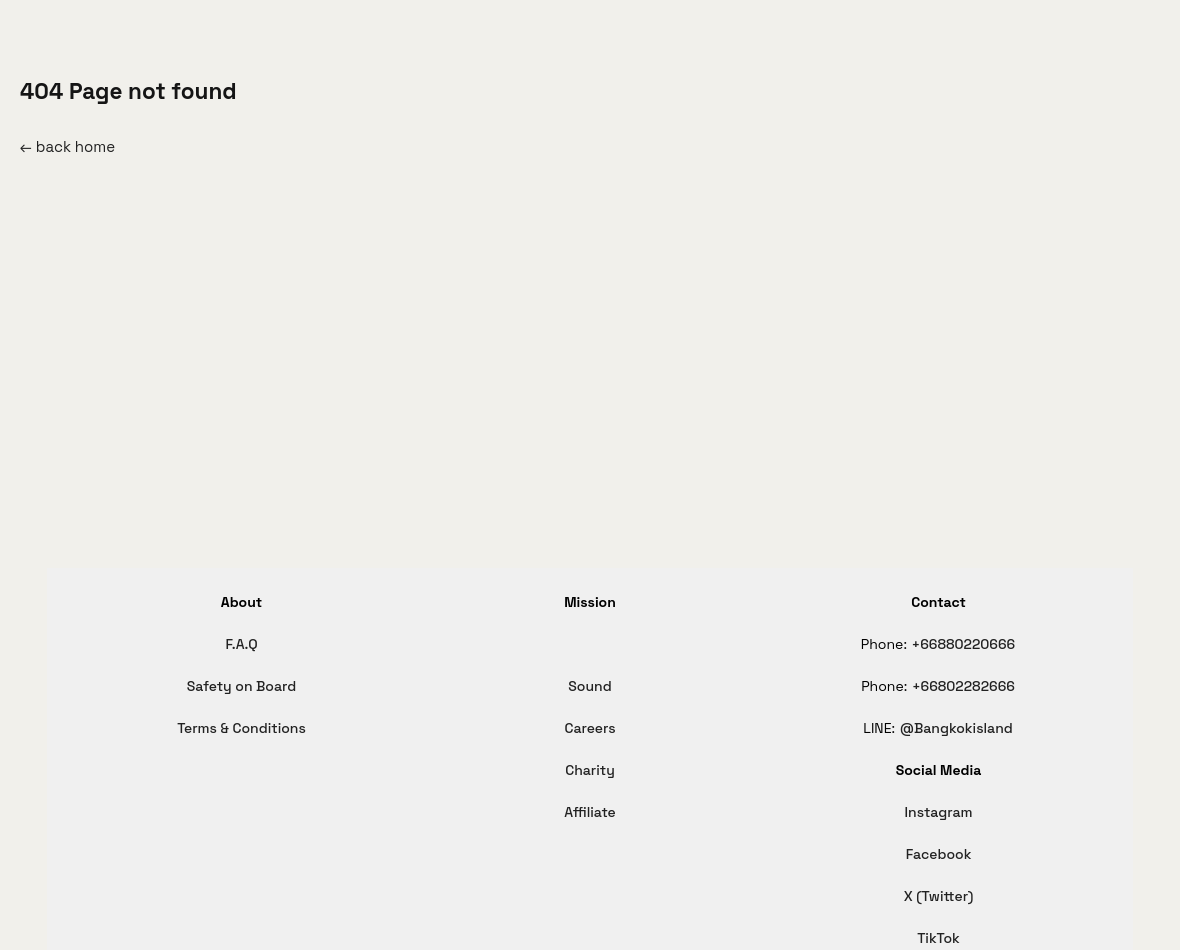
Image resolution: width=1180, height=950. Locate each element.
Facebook (939, 854)
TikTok (938, 938)
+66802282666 (963, 686)
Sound (589, 686)
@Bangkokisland (956, 728)
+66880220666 (964, 644)
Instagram (939, 812)
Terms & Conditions (241, 728)
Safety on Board (241, 686)
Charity (590, 770)
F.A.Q (241, 644)
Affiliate (590, 812)
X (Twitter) (939, 896)
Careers (589, 728)
